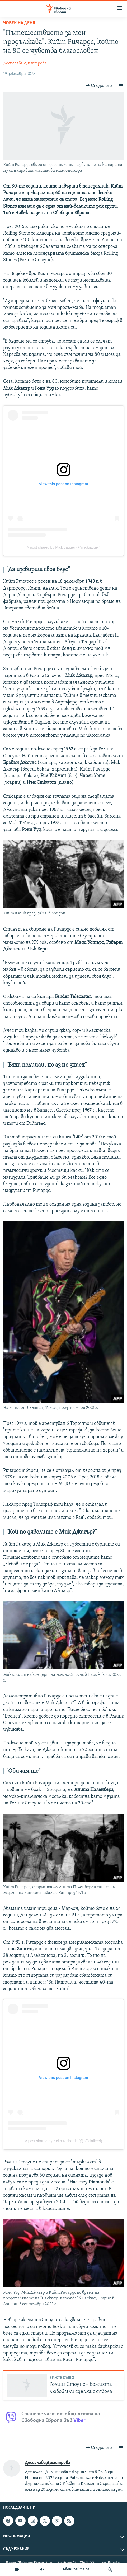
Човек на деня (19, 23)
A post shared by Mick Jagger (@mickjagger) (63, 547)
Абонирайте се (76, 2569)
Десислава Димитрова (24, 63)
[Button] (99, 85)
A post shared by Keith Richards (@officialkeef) (63, 2141)
